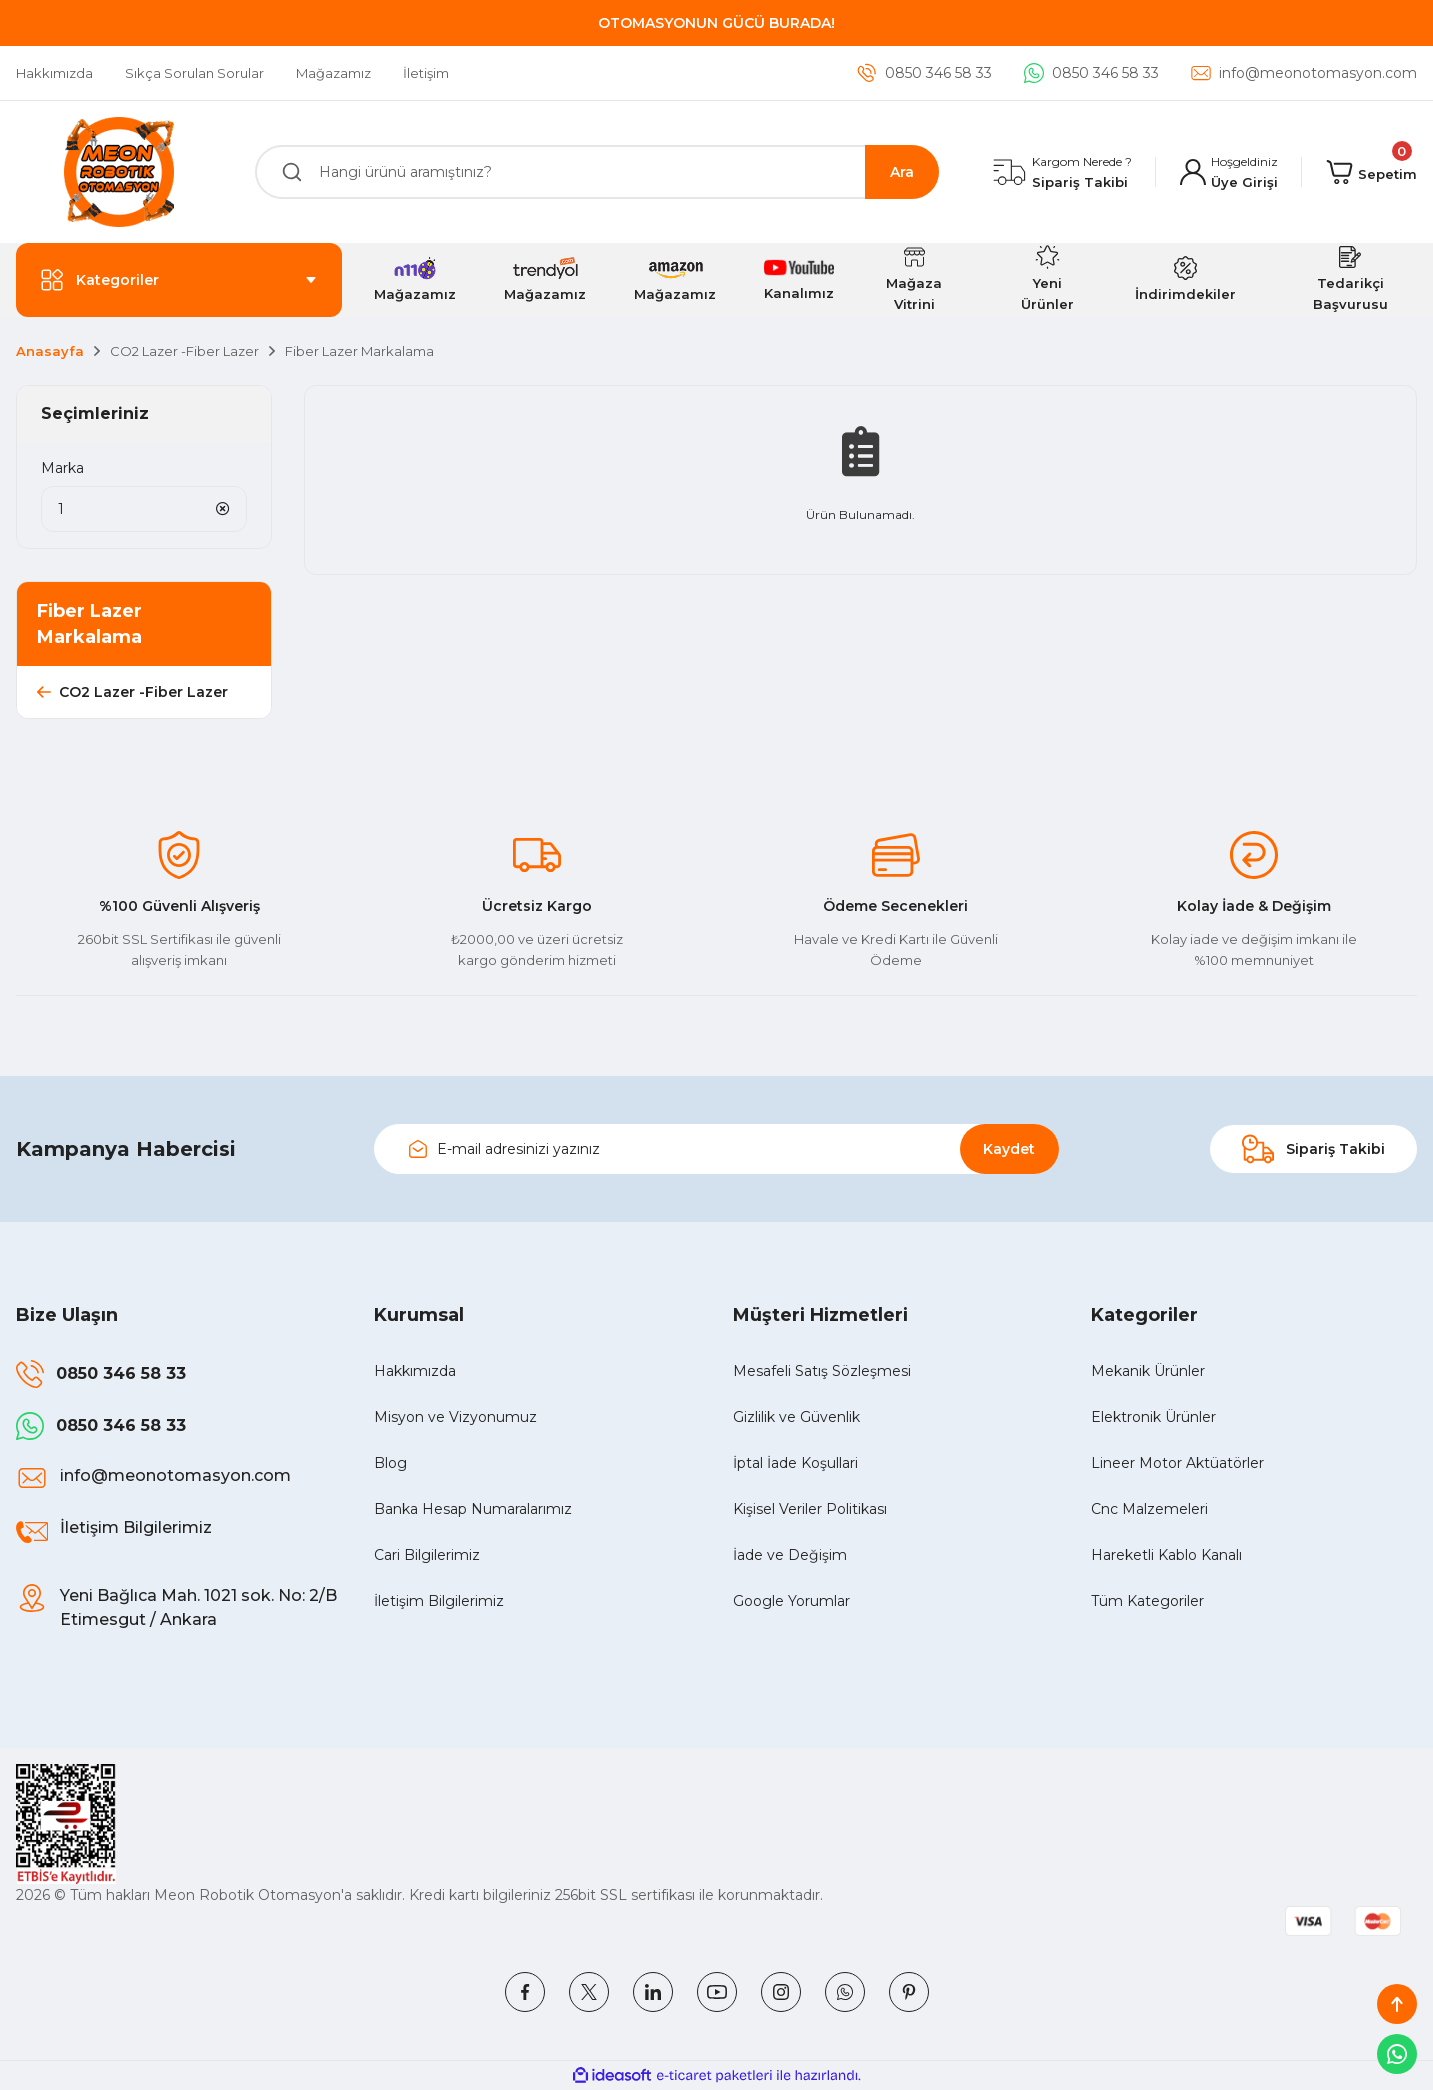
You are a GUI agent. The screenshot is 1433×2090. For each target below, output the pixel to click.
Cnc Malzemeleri (1149, 1509)
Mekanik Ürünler (1148, 1371)
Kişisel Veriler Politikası (810, 1509)
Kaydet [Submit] (1009, 1149)
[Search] (597, 172)
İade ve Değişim (790, 1555)
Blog (390, 1463)
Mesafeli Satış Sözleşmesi (822, 1371)
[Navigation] (179, 280)
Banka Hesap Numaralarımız (473, 1509)
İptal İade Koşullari (795, 1463)
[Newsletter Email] (716, 1149)
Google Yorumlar (791, 1601)
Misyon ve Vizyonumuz (455, 1417)
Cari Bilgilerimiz (427, 1555)
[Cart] (1371, 172)
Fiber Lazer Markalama (359, 351)
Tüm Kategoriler (1147, 1601)
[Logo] (119, 172)
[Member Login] (1229, 172)
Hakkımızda (415, 1371)
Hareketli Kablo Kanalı (1166, 1555)
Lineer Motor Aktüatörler (1177, 1463)
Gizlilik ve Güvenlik (796, 1417)
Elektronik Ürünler (1153, 1417)
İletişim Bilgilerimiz (439, 1601)
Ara (902, 172)
